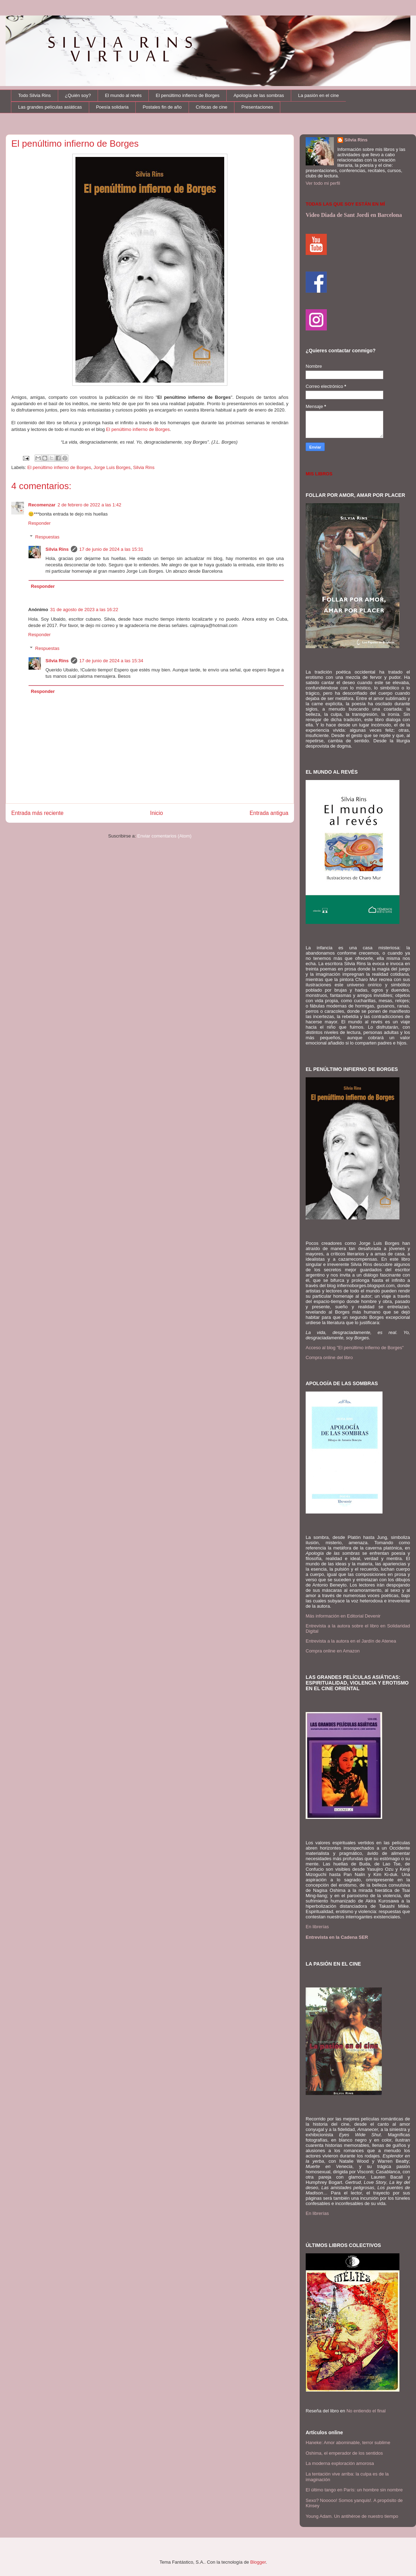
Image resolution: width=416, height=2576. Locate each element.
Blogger (258, 2562)
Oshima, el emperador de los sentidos (344, 2453)
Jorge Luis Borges (111, 467)
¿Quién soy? (78, 95)
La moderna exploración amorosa (340, 2463)
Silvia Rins (143, 467)
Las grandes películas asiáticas (50, 107)
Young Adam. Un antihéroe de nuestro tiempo (352, 2516)
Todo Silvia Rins (34, 95)
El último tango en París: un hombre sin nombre (354, 2489)
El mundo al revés (123, 95)
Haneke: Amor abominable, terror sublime (348, 2442)
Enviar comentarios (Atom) (164, 836)
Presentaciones (257, 107)
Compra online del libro (329, 1357)
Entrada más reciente (37, 813)
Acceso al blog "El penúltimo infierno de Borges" (355, 1347)
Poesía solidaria (112, 107)
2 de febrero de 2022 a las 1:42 (89, 504)
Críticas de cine (211, 107)
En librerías (317, 1926)
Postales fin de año (162, 107)
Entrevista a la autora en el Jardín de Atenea (351, 1641)
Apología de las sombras (258, 95)
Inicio (156, 813)
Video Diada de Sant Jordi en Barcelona (354, 215)
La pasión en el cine (318, 95)
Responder (39, 523)
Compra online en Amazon (333, 1651)
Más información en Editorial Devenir (343, 1616)
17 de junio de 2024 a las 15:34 (111, 660)
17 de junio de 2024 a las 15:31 (111, 549)
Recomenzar (41, 504)
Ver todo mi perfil (323, 183)
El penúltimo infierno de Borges (188, 95)
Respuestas (47, 537)
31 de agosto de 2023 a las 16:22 (84, 609)
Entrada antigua (269, 813)
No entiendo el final (366, 2410)
